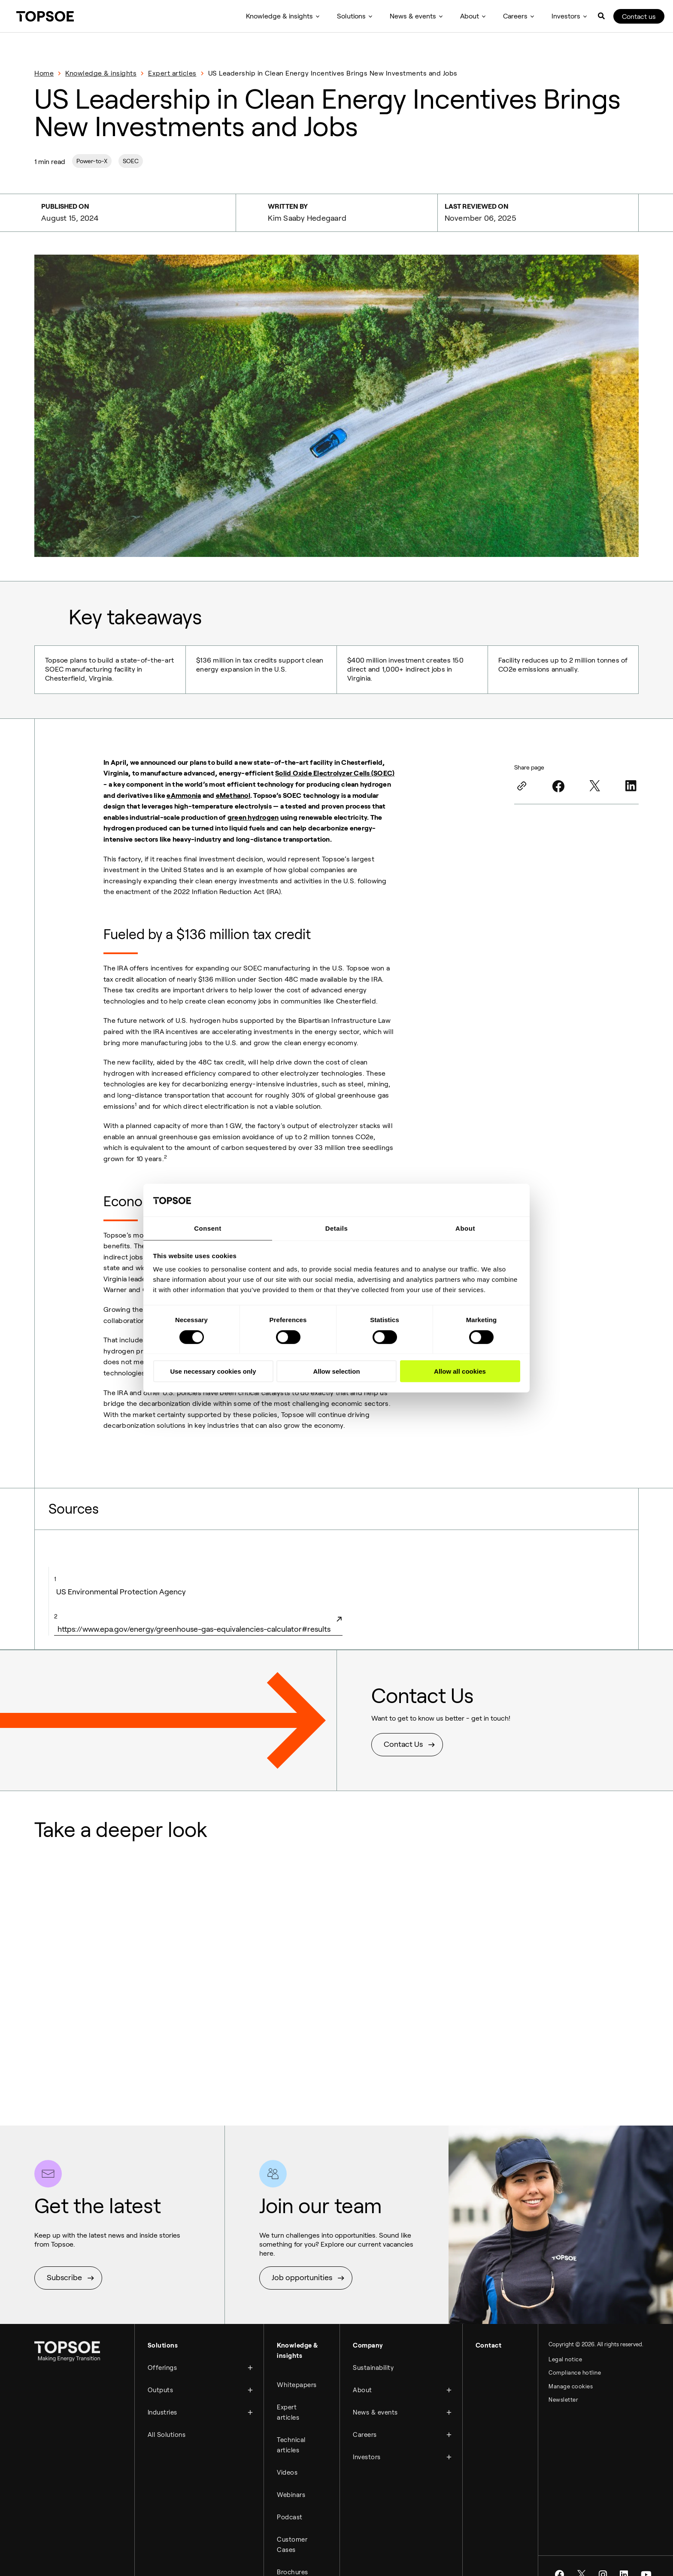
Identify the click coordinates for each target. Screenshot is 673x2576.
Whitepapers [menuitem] (297, 2380)
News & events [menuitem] (413, 16)
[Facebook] (558, 784)
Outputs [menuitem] (160, 2384)
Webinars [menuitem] (291, 2483)
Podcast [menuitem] (290, 2504)
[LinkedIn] (631, 784)
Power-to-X (91, 161)
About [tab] (465, 1228)
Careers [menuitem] (515, 16)
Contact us (639, 16)
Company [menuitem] (368, 2342)
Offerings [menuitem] (162, 2363)
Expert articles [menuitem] (288, 2406)
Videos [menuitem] (287, 2463)
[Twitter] (594, 784)
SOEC (131, 161)
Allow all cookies (460, 1371)
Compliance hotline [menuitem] (575, 2372)
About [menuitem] (469, 16)
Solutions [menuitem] (351, 16)
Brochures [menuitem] (292, 2555)
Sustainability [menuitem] (373, 2363)
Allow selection (336, 1371)
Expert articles (172, 73)
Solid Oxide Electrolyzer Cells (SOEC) (334, 771)
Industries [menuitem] (162, 2404)
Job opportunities (302, 2276)
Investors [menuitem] (566, 16)
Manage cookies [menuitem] (571, 2387)
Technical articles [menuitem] (291, 2437)
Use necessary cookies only (213, 1371)
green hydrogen (253, 815)
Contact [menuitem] (489, 2342)
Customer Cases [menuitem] (292, 2530)
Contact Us (403, 1742)
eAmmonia (184, 793)
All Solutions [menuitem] (167, 2425)
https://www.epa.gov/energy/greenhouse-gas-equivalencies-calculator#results (198, 1622)
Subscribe (64, 2276)
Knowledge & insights (100, 73)
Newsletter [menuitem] (563, 2401)
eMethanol (233, 793)
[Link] (522, 784)
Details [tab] (336, 1228)
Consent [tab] (207, 1228)
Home (44, 73)
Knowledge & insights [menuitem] (279, 16)
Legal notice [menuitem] (565, 2358)
